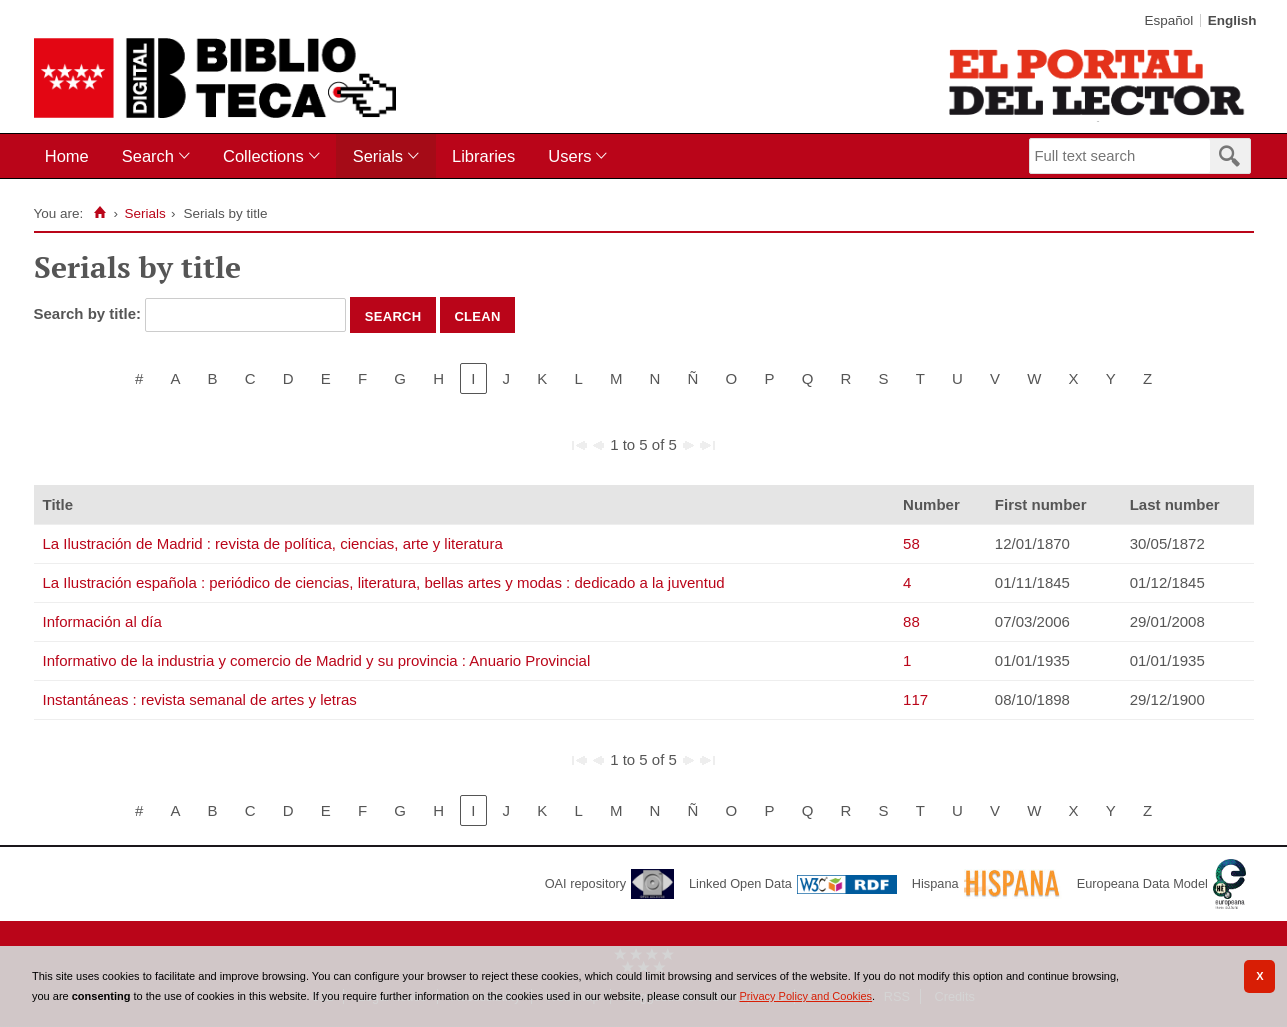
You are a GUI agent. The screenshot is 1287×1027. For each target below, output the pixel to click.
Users (569, 156)
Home (67, 156)
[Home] (99, 213)
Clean (477, 315)
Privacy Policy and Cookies (805, 996)
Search (148, 156)
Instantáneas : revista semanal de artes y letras (200, 699)
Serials (378, 156)
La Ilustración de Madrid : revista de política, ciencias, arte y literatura (273, 543)
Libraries (483, 156)
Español (1168, 20)
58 (911, 543)
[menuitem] (71, 156)
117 (915, 699)
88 (911, 621)
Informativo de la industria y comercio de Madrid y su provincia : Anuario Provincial (317, 660)
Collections (263, 156)
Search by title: (90, 313)
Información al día (102, 621)
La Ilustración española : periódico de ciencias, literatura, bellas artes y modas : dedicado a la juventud (384, 582)
